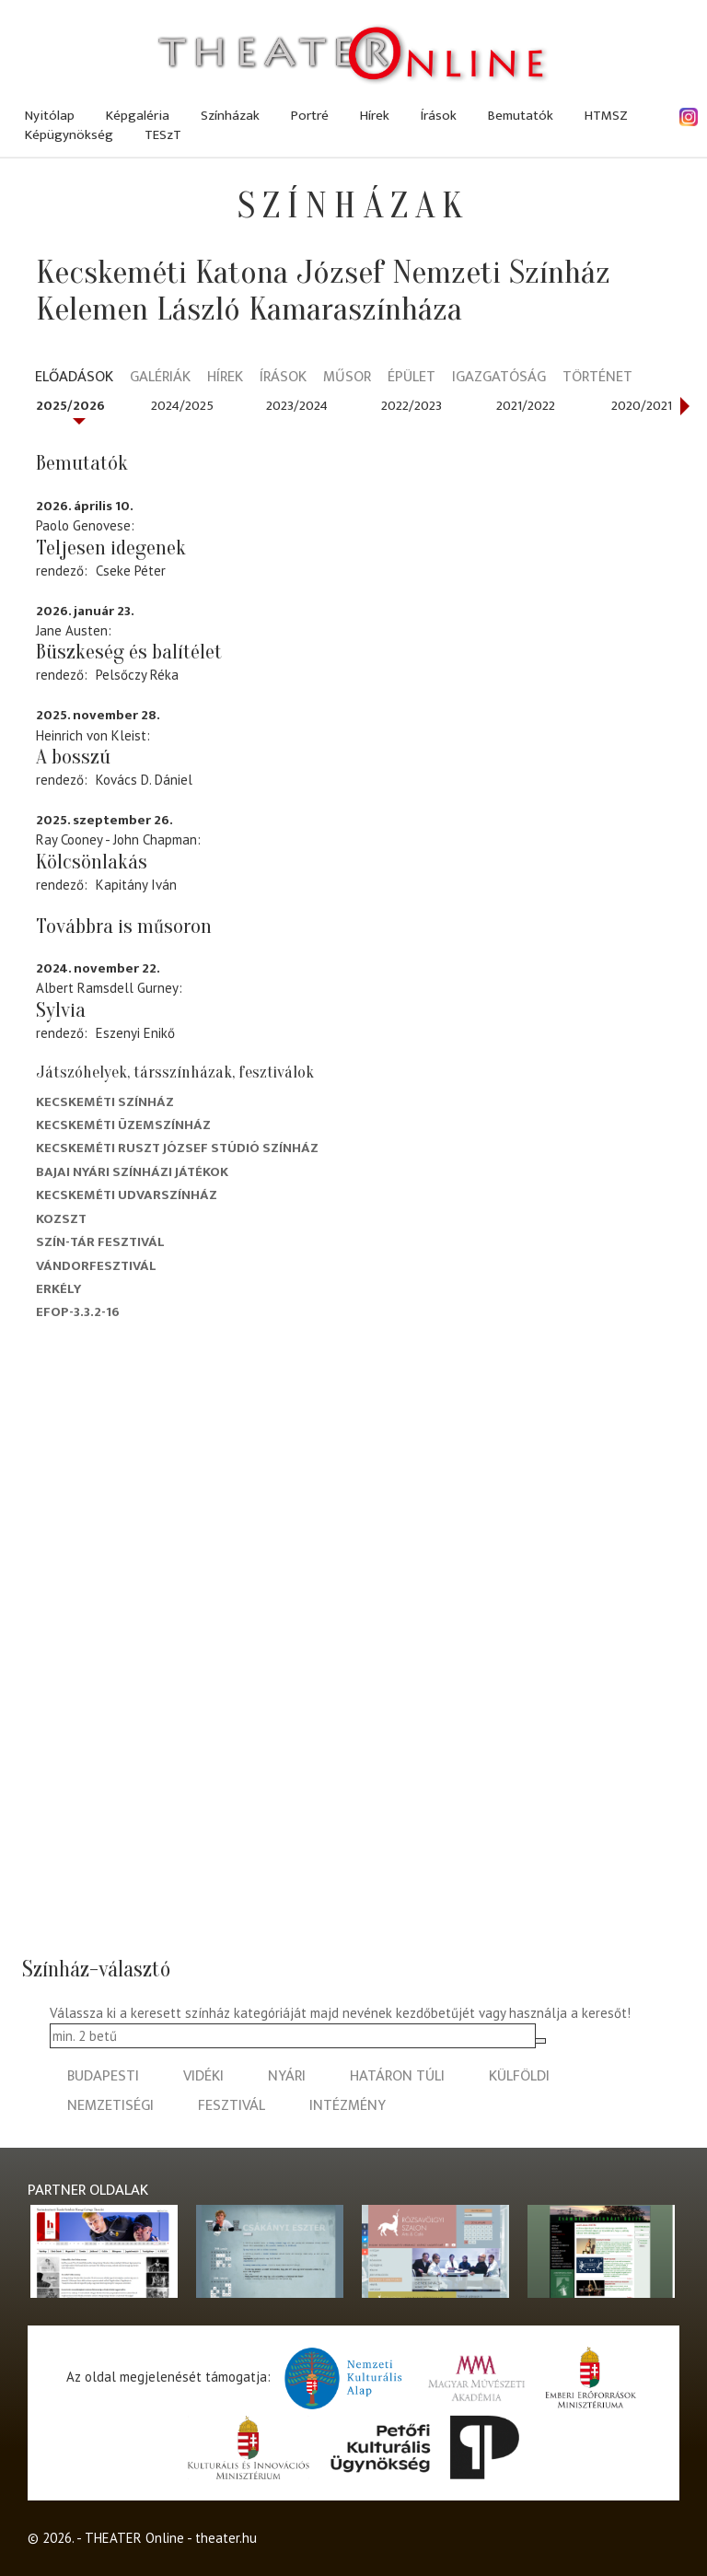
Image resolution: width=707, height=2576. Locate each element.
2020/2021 (641, 405)
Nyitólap (50, 115)
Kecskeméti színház (105, 1101)
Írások (439, 115)
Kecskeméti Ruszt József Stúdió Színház (177, 1148)
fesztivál (231, 2105)
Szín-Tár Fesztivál (100, 1241)
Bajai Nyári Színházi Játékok (132, 1171)
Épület (411, 378)
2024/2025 (182, 405)
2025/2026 (70, 405)
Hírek (374, 115)
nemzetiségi (110, 2105)
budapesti (103, 2076)
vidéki (203, 2076)
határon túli (397, 2076)
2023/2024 (297, 405)
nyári (287, 2076)
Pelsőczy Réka (137, 674)
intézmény (347, 2105)
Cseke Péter (131, 570)
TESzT (163, 135)
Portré (310, 115)
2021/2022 (525, 405)
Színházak (230, 115)
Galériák (160, 378)
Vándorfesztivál (96, 1265)
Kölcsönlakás (91, 862)
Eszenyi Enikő (135, 1033)
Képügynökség (69, 135)
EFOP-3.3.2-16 (78, 1311)
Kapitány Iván (136, 884)
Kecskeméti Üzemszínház (123, 1124)
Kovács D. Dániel (144, 779)
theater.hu (226, 2538)
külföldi (519, 2076)
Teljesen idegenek (111, 548)
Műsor (347, 378)
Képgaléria (137, 115)
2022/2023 (411, 405)
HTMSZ (606, 115)
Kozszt (61, 1218)
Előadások (74, 378)
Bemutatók (520, 115)
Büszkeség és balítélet (129, 652)
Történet (597, 378)
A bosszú (73, 757)
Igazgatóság (499, 378)
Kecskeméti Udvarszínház (126, 1194)
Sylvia (61, 1010)
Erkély (58, 1288)
